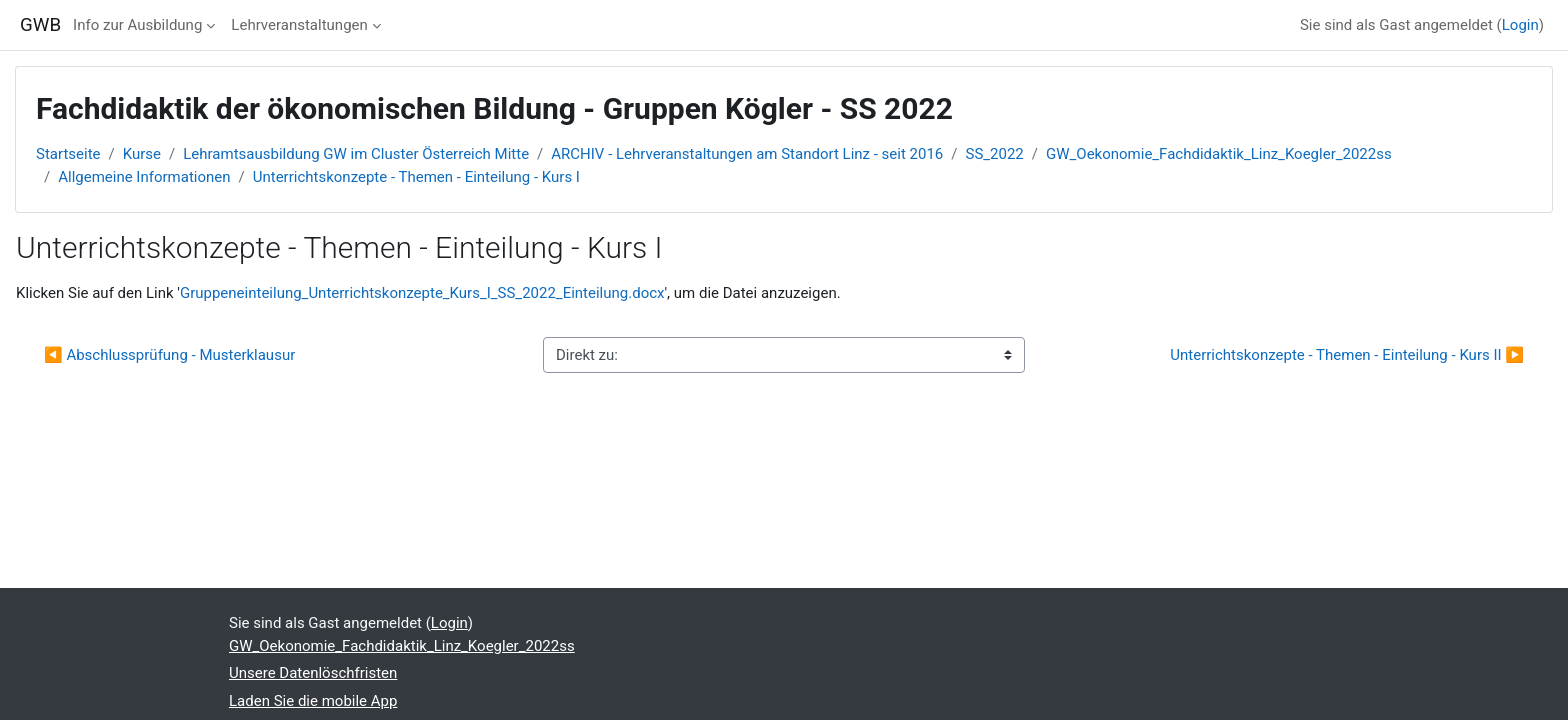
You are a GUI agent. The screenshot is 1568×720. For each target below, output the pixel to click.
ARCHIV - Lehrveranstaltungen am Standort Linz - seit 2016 (747, 154)
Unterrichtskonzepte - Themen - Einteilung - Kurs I (416, 177)
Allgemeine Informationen (144, 177)
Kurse (142, 154)
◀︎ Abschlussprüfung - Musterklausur (169, 355)
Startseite (68, 154)
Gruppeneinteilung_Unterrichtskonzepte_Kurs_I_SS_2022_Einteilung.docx (422, 293)
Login (1520, 25)
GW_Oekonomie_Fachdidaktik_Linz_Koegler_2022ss (1219, 154)
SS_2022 (995, 154)
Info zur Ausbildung (137, 25)
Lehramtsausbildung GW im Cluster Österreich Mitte (356, 154)
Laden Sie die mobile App (313, 701)
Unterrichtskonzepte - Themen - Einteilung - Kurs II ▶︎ (1347, 355)
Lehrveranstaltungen (299, 25)
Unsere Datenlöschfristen (313, 673)
